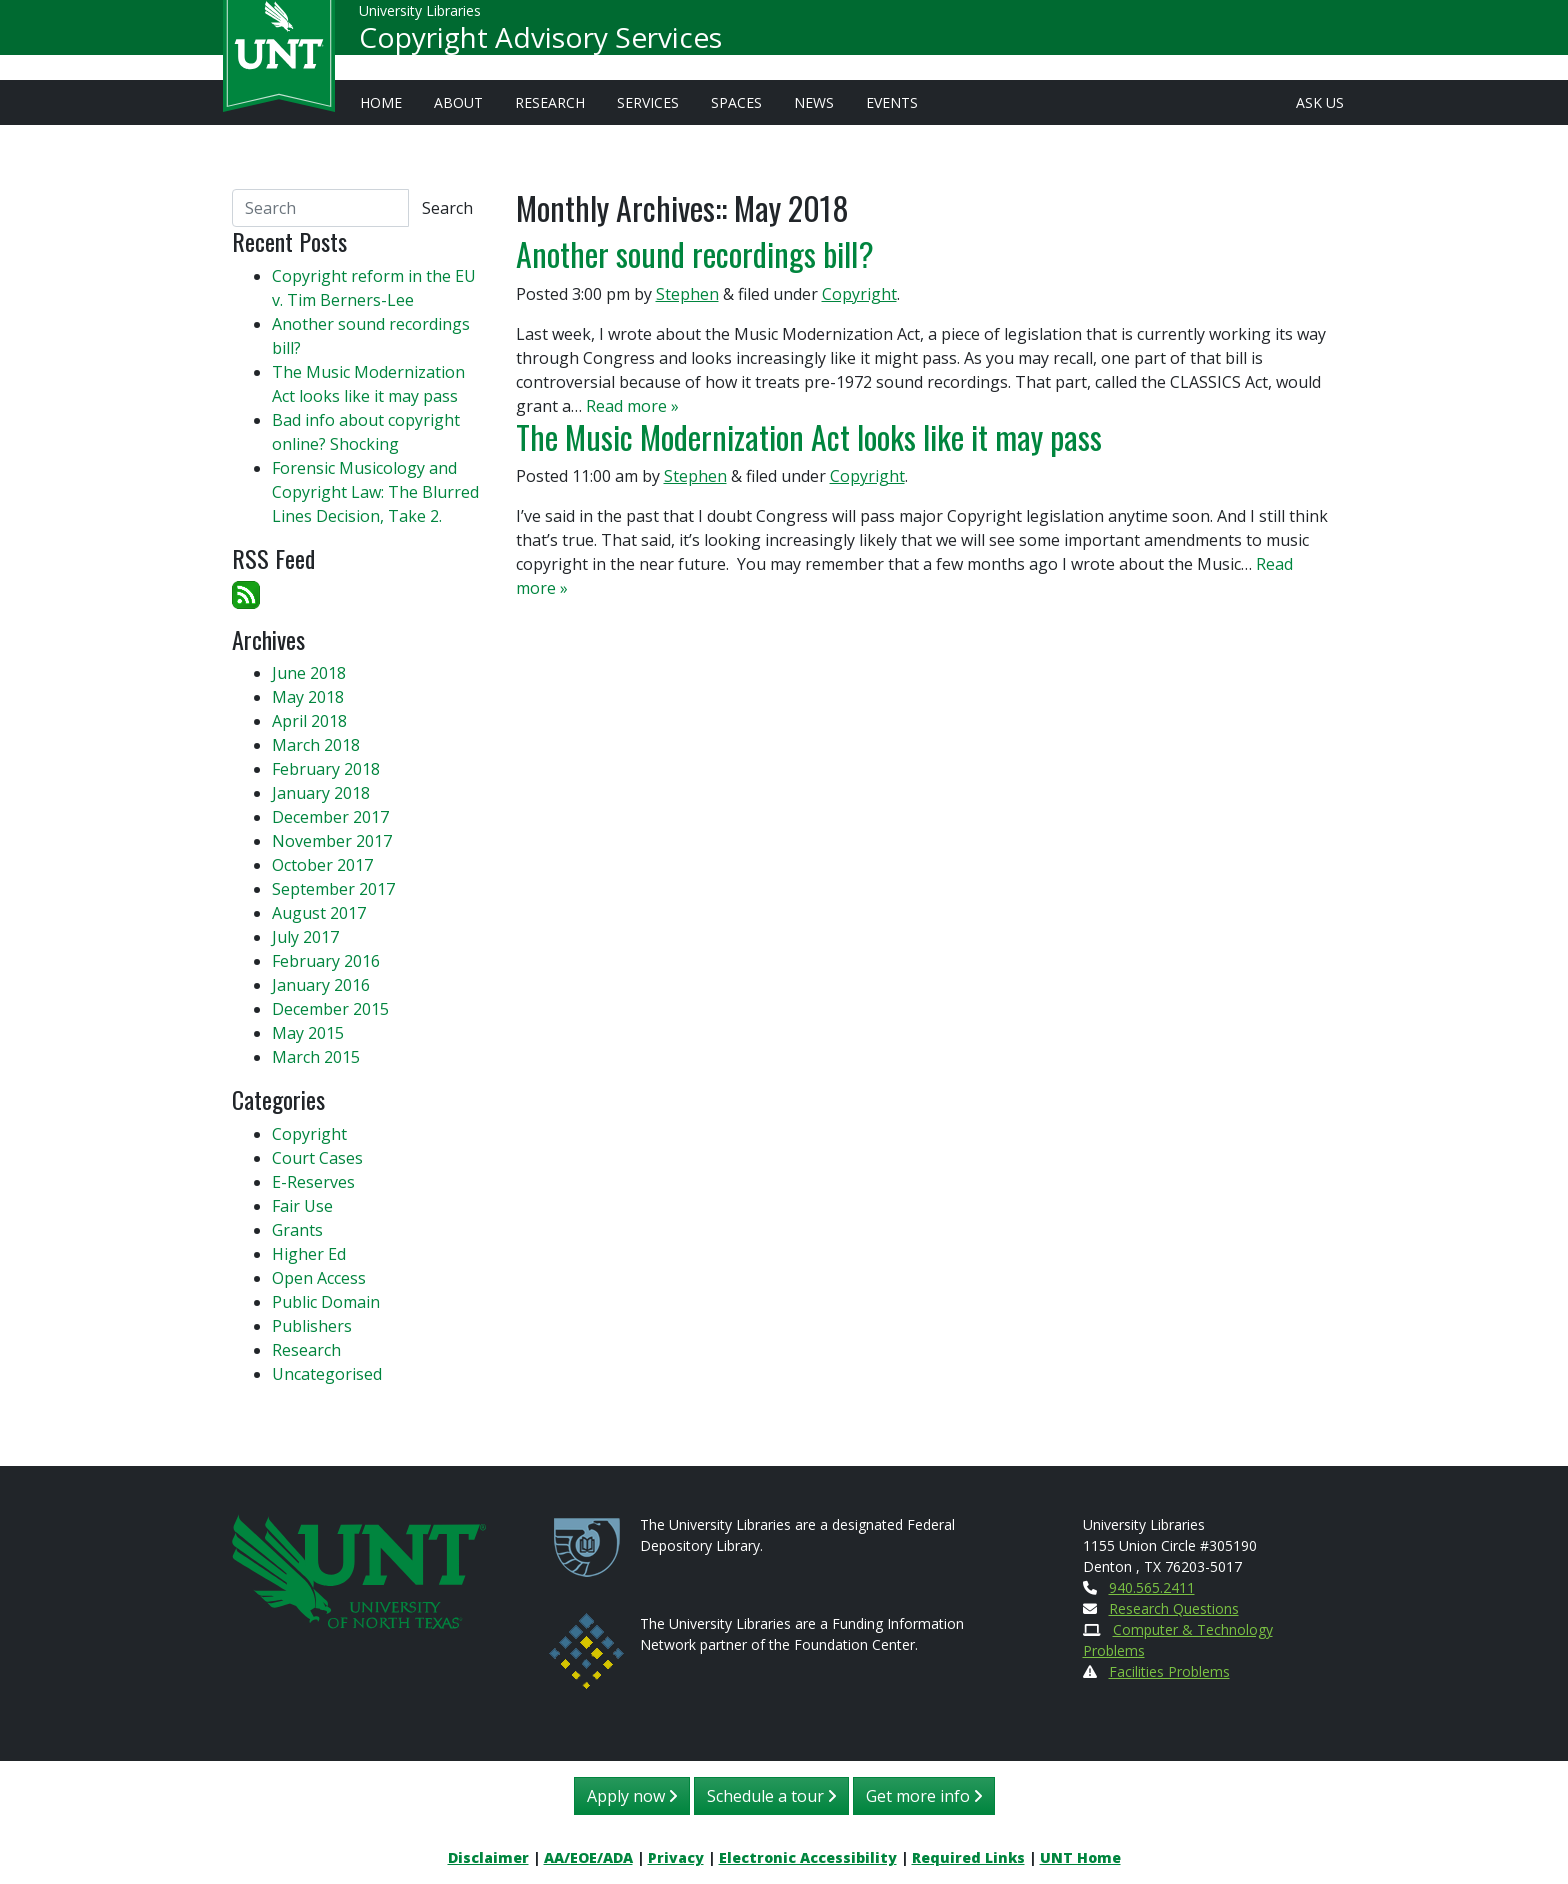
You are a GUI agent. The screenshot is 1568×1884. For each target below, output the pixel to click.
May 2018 (308, 697)
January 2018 (321, 793)
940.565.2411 (1152, 1587)
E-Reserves (313, 1182)
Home (381, 102)
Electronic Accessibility (808, 1857)
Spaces (736, 102)
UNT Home (1080, 1857)
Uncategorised (327, 1374)
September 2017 (333, 889)
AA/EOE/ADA (588, 1857)
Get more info (924, 1796)
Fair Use (302, 1206)
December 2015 (330, 1009)
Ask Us (1320, 102)
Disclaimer (488, 1857)
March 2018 (316, 745)
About (458, 102)
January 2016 (321, 985)
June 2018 (309, 673)
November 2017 (332, 841)
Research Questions (1174, 1608)
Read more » (632, 406)
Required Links (968, 1857)
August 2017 (319, 913)
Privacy (676, 1857)
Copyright (859, 294)
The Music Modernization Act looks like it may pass (809, 436)
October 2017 (322, 865)
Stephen (687, 294)
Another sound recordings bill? (695, 253)
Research (550, 102)
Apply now (632, 1796)
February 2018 (326, 769)
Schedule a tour (771, 1796)
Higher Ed (309, 1254)
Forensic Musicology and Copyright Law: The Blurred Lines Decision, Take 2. (375, 492)
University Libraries (420, 19)
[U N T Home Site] (359, 1569)
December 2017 (330, 817)
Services (648, 102)
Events (892, 102)
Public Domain (326, 1302)
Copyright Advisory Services (540, 46)
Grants (297, 1230)
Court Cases (317, 1158)
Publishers (312, 1326)
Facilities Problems (1169, 1671)
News (814, 102)
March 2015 (316, 1057)
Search (447, 208)
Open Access (319, 1278)
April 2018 (309, 721)
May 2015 (308, 1033)
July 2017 (305, 937)
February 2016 (326, 961)
